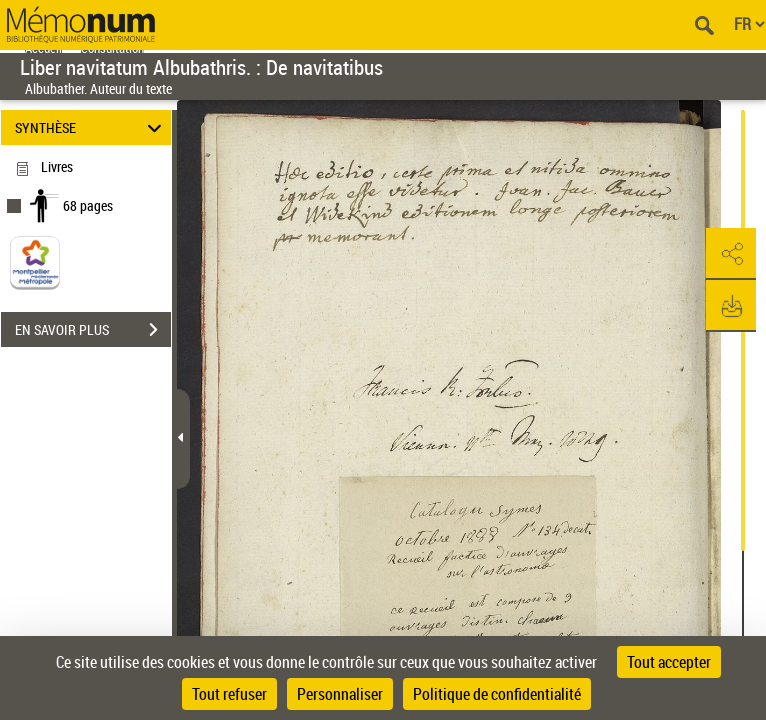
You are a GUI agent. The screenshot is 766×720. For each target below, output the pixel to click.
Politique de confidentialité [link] (497, 694)
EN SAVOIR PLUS (93, 330)
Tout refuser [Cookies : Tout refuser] (229, 694)
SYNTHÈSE (91, 127)
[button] (731, 254)
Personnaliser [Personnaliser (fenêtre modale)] (340, 694)
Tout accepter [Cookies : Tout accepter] (669, 662)
